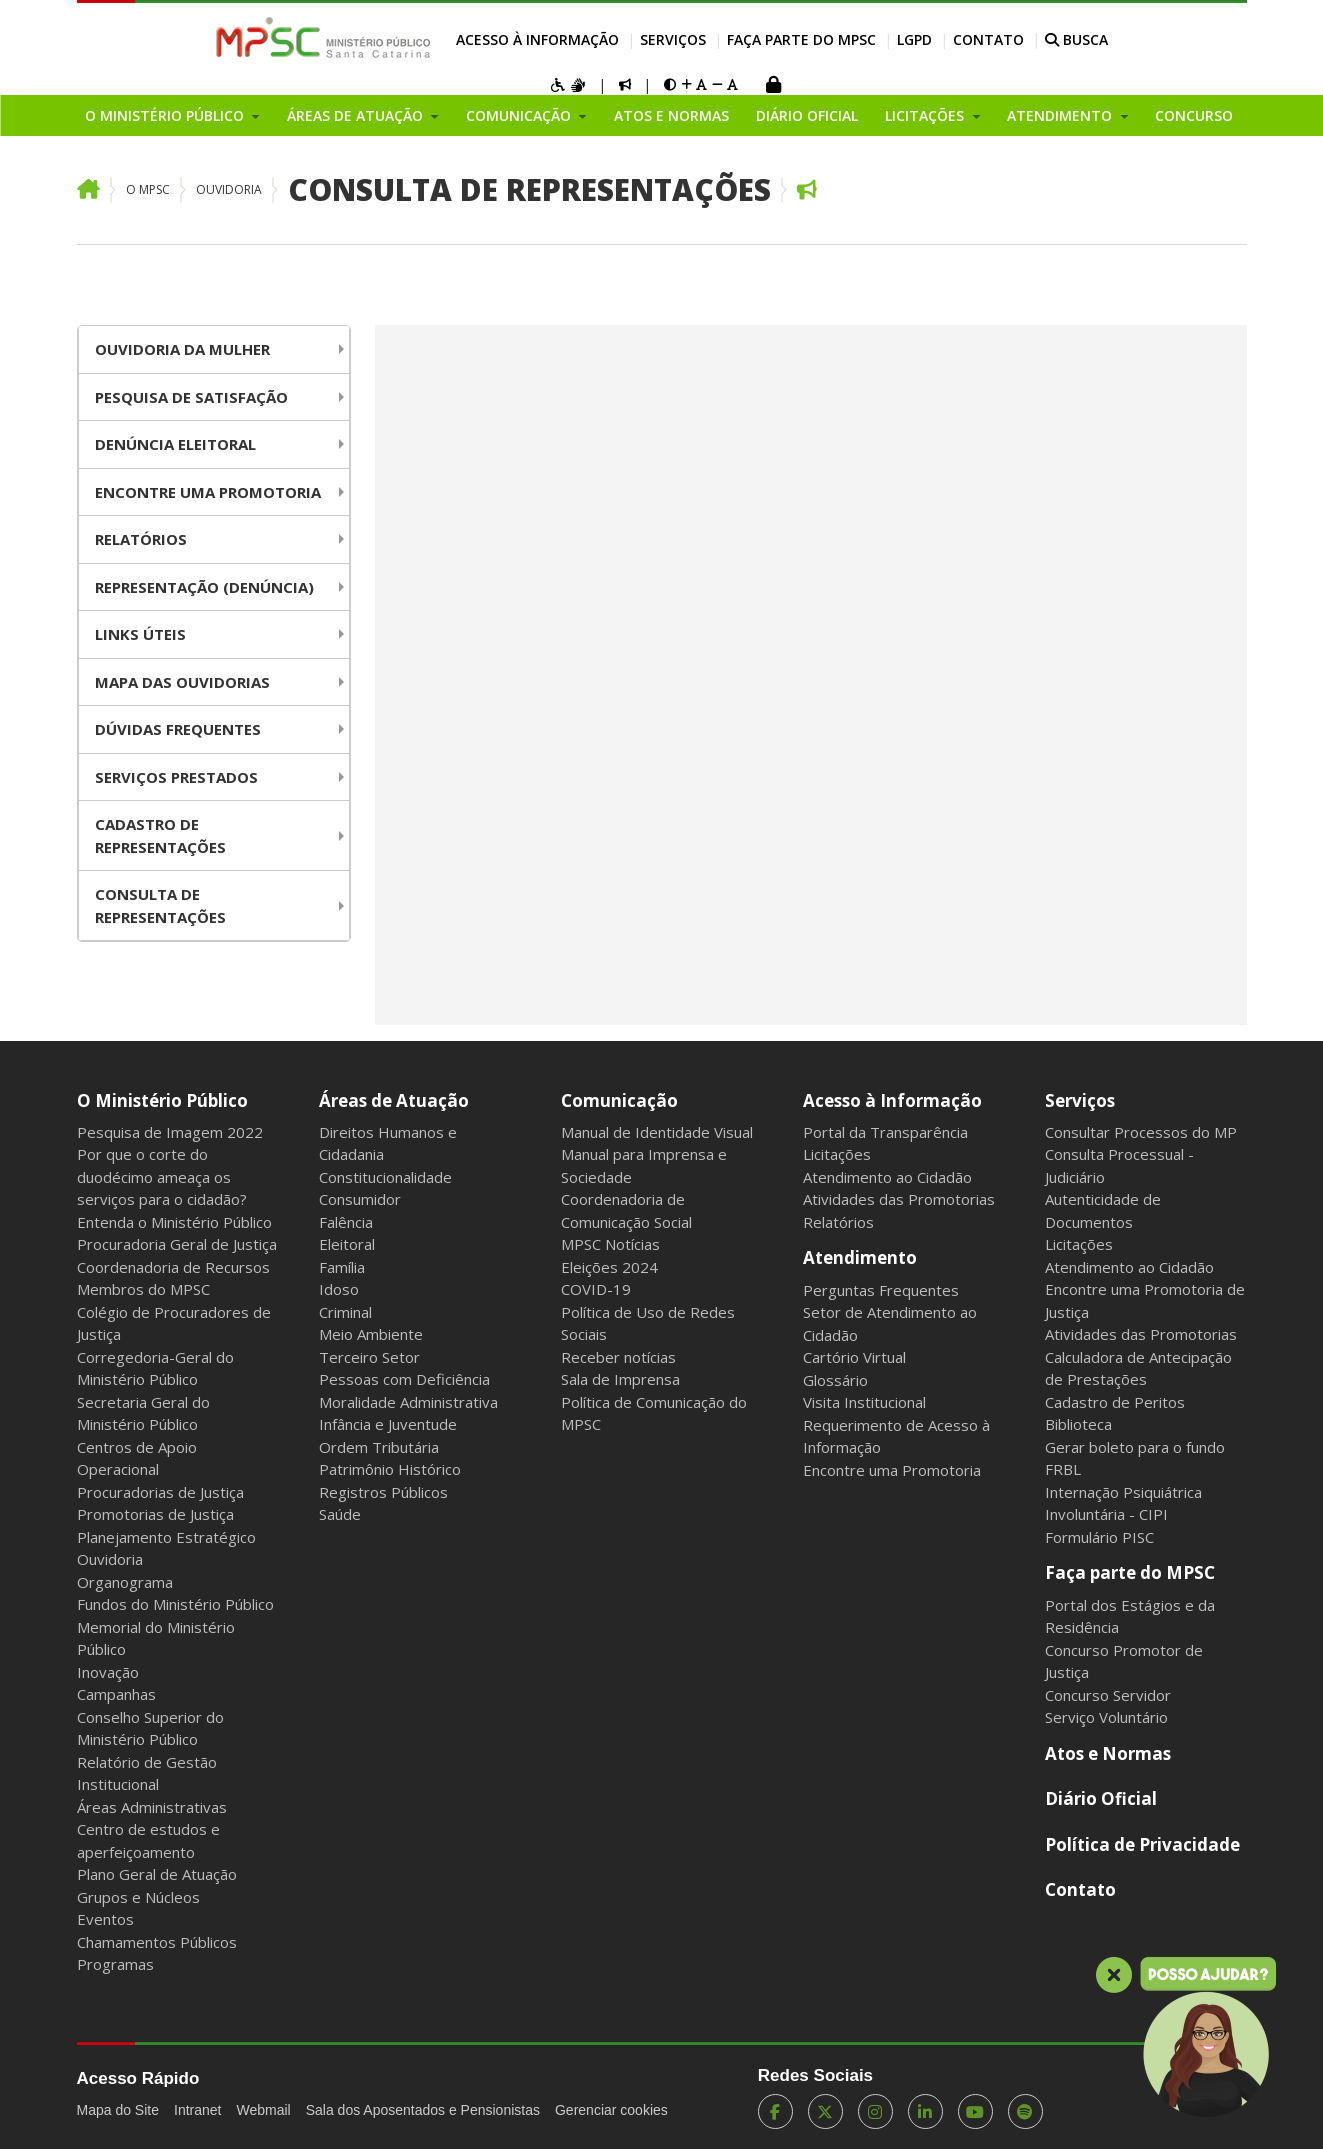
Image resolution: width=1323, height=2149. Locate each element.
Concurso (1194, 115)
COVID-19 (596, 1289)
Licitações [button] (926, 115)
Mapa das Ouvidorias (182, 682)
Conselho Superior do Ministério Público (150, 1728)
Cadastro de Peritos (1115, 1402)
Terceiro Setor (369, 1357)
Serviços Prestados (176, 777)
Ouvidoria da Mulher (182, 349)
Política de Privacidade (1142, 1844)
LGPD (914, 39)
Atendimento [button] (1061, 115)
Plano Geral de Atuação (157, 1874)
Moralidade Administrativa (408, 1402)
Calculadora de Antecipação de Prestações (1138, 1368)
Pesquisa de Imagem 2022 (170, 1132)
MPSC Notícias (610, 1244)
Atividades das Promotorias (899, 1199)
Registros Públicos (383, 1492)
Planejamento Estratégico (166, 1537)
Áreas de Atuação (394, 1100)
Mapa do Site (118, 2110)
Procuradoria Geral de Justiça (177, 1244)
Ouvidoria (229, 189)
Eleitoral (347, 1244)
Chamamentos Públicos (157, 1942)
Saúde (340, 1514)
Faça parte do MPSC (801, 39)
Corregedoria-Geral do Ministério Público (155, 1368)
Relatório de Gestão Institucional (147, 1773)
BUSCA (1076, 39)
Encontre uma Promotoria (208, 492)
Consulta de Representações (529, 189)
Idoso (339, 1289)
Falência (346, 1222)
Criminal (345, 1312)
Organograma (125, 1582)
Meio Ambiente (371, 1334)
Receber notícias (618, 1357)
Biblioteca (1078, 1424)
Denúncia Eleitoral (175, 444)
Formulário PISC (1099, 1537)
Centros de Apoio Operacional (137, 1458)
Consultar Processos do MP (1141, 1132)
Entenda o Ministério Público (174, 1222)
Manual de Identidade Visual (657, 1132)
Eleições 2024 (609, 1267)
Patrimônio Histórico (390, 1469)
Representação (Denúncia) (204, 587)
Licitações (837, 1154)
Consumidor (360, 1199)
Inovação (108, 1672)
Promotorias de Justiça (155, 1514)
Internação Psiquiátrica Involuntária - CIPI (1123, 1503)
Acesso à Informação (537, 39)
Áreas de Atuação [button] (357, 115)
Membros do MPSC (143, 1289)
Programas (115, 1964)
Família (342, 1267)
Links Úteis (140, 634)
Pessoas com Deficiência (404, 1379)
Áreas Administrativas (152, 1807)
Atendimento (860, 1257)
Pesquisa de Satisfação (191, 397)
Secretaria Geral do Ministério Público (143, 1413)
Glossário (835, 1380)
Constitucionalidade (385, 1177)
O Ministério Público (162, 1100)
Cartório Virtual (854, 1357)
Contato (988, 39)
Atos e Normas (671, 115)
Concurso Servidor (1108, 1695)
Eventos (105, 1919)
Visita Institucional (864, 1402)
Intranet (197, 2110)
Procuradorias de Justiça (160, 1492)
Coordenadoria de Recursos (173, 1267)
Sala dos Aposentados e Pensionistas (423, 2110)
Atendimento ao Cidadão (887, 1177)
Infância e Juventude (388, 1424)
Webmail (263, 2110)
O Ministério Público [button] (166, 115)
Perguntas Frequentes (881, 1290)
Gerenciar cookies (611, 2110)
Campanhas (116, 1694)
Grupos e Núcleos (138, 1897)
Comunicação (619, 1100)
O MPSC (148, 189)
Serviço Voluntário (1106, 1717)
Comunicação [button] (520, 115)
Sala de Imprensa (620, 1379)
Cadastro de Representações (160, 835)
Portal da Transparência (885, 1132)
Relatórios (141, 539)
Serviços (673, 39)
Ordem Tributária (379, 1447)
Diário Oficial (807, 115)
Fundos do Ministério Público (175, 1604)
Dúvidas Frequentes (178, 729)
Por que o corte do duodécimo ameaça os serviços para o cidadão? (162, 1176)
